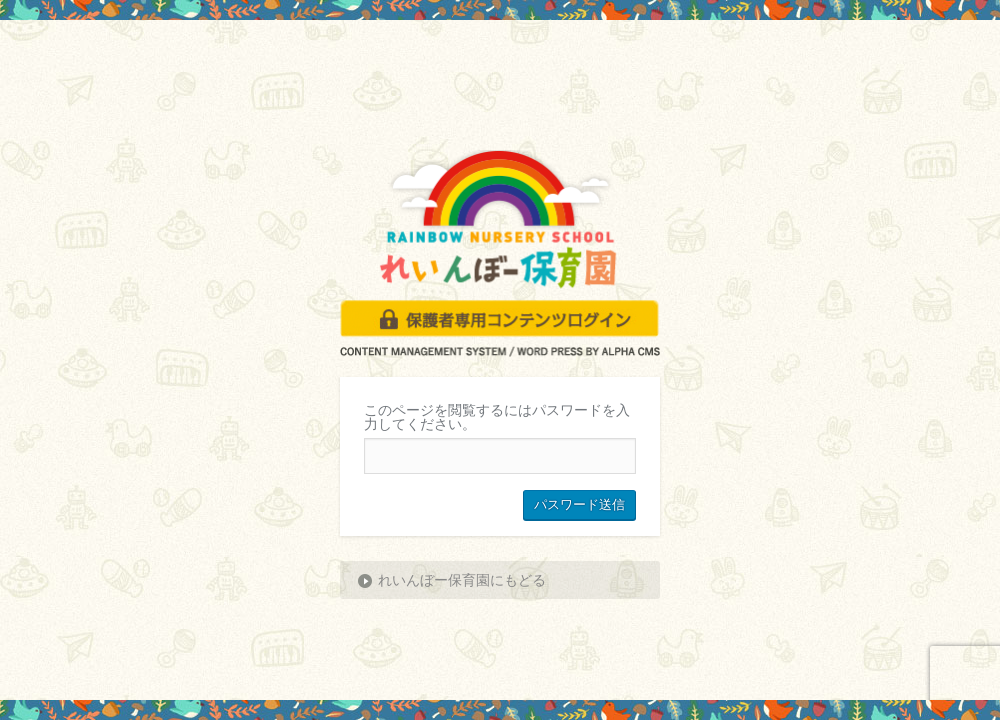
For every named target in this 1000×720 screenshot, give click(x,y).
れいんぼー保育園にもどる (462, 580)
